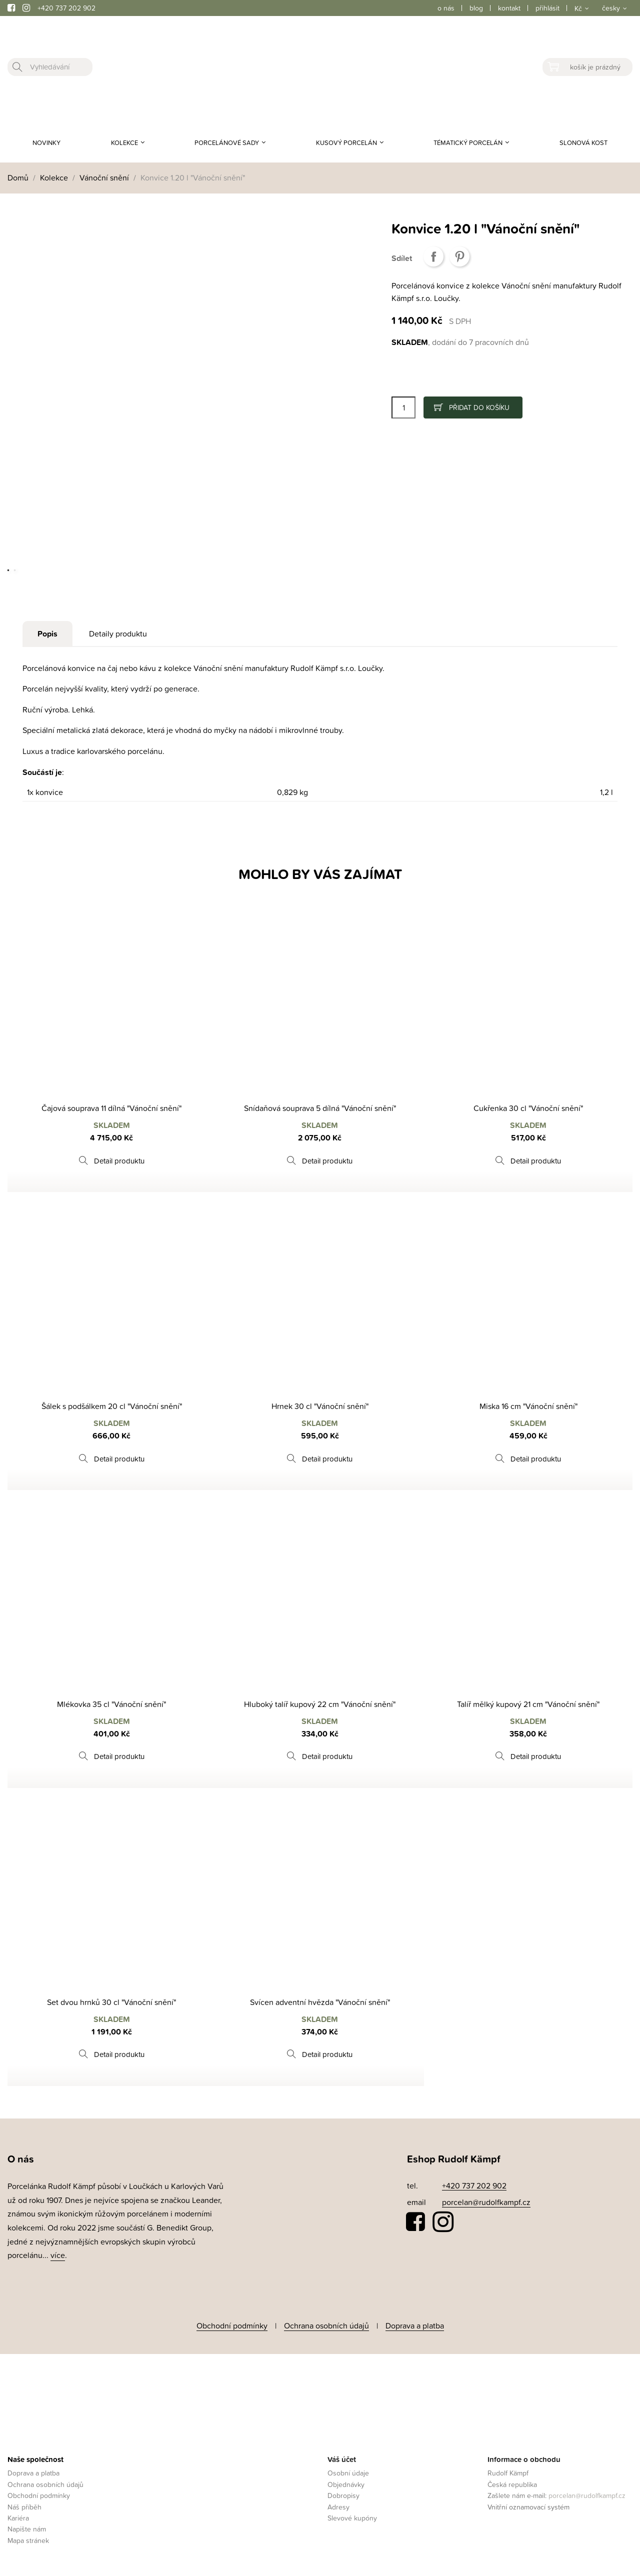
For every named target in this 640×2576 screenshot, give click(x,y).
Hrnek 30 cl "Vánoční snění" (320, 1406)
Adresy (339, 2503)
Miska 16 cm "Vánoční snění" (529, 1406)
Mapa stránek (28, 2537)
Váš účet (342, 2456)
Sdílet (434, 256)
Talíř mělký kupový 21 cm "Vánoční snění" (528, 1704)
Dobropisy (344, 2492)
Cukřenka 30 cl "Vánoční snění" (528, 1108)
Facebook (416, 2222)
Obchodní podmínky (232, 2324)
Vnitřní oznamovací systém (529, 2503)
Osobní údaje (348, 2469)
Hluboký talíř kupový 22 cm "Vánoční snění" (320, 1704)
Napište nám (27, 2525)
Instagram (443, 2222)
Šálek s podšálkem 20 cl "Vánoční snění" (112, 1406)
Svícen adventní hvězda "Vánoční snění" (320, 2002)
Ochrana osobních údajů (326, 2324)
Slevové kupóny (352, 2515)
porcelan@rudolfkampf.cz (486, 2202)
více (57, 2255)
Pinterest (460, 256)
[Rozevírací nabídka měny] (580, 8)
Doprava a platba (415, 2324)
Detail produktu (119, 1161)
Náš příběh (25, 2503)
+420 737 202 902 (67, 7)
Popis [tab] (48, 634)
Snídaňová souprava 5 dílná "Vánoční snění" (320, 1108)
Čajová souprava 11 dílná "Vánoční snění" (112, 1108)
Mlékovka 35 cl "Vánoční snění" (111, 1704)
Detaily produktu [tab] (118, 633)
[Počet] (404, 407)
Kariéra (18, 2515)
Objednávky (346, 2481)
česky (611, 7)
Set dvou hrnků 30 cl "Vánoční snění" (111, 2002)
